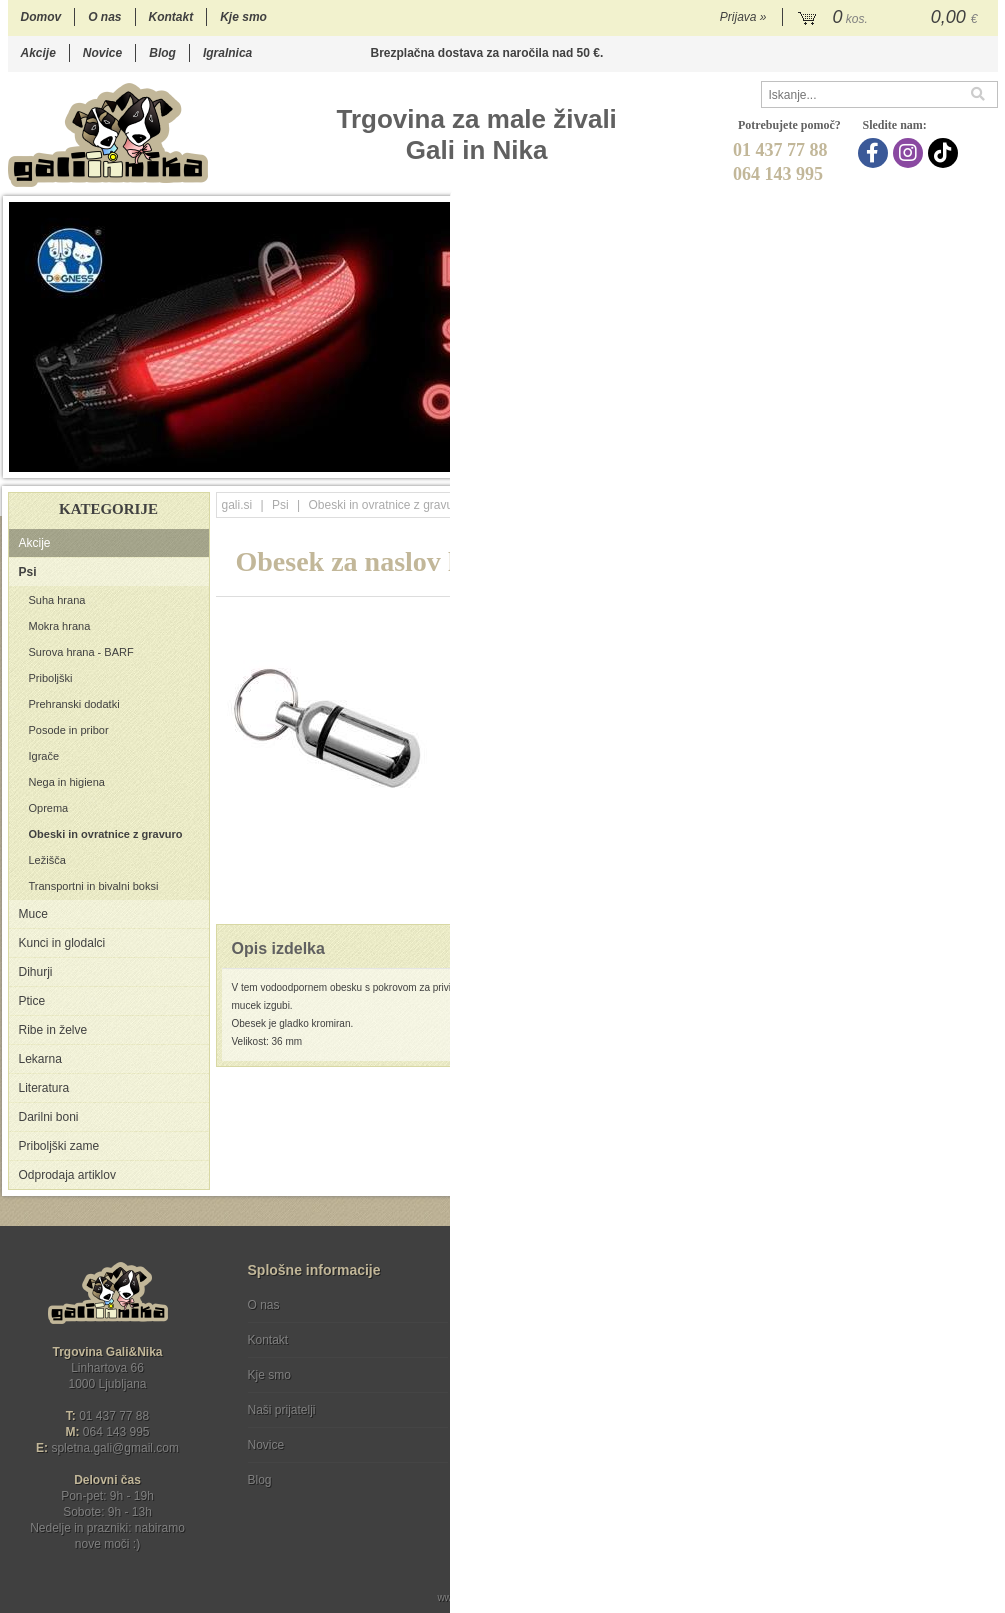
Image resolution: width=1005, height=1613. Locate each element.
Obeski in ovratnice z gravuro (106, 834)
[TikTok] (945, 153)
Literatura (44, 1088)
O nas (104, 17)
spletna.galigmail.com (115, 1448)
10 (826, 462)
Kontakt (171, 17)
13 (886, 462)
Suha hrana (57, 600)
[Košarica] (890, 18)
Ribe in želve (53, 1030)
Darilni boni (49, 1117)
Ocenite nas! (545, 1472)
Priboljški (51, 678)
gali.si (237, 505)
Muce (33, 914)
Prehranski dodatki (74, 704)
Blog (162, 53)
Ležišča (47, 860)
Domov (41, 17)
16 (946, 462)
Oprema (49, 808)
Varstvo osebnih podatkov (556, 1340)
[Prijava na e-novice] (979, 1322)
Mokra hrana (60, 626)
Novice (102, 53)
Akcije (38, 53)
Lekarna (40, 1059)
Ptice (32, 1001)
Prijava (743, 17)
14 (906, 462)
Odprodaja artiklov (67, 1175)
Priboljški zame (59, 1146)
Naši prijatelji (282, 1410)
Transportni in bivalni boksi (94, 886)
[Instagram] (910, 153)
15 (926, 462)
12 (866, 462)
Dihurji (36, 972)
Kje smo (243, 17)
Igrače (44, 756)
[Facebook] (875, 153)
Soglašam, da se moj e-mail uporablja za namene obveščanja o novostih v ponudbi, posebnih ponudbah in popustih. (863, 1386)
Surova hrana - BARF (81, 652)
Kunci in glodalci (62, 943)
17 (966, 462)
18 (986, 462)
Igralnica (227, 53)
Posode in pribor (69, 730)
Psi (28, 572)
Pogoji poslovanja (535, 1305)
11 (846, 462)
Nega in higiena (67, 782)
